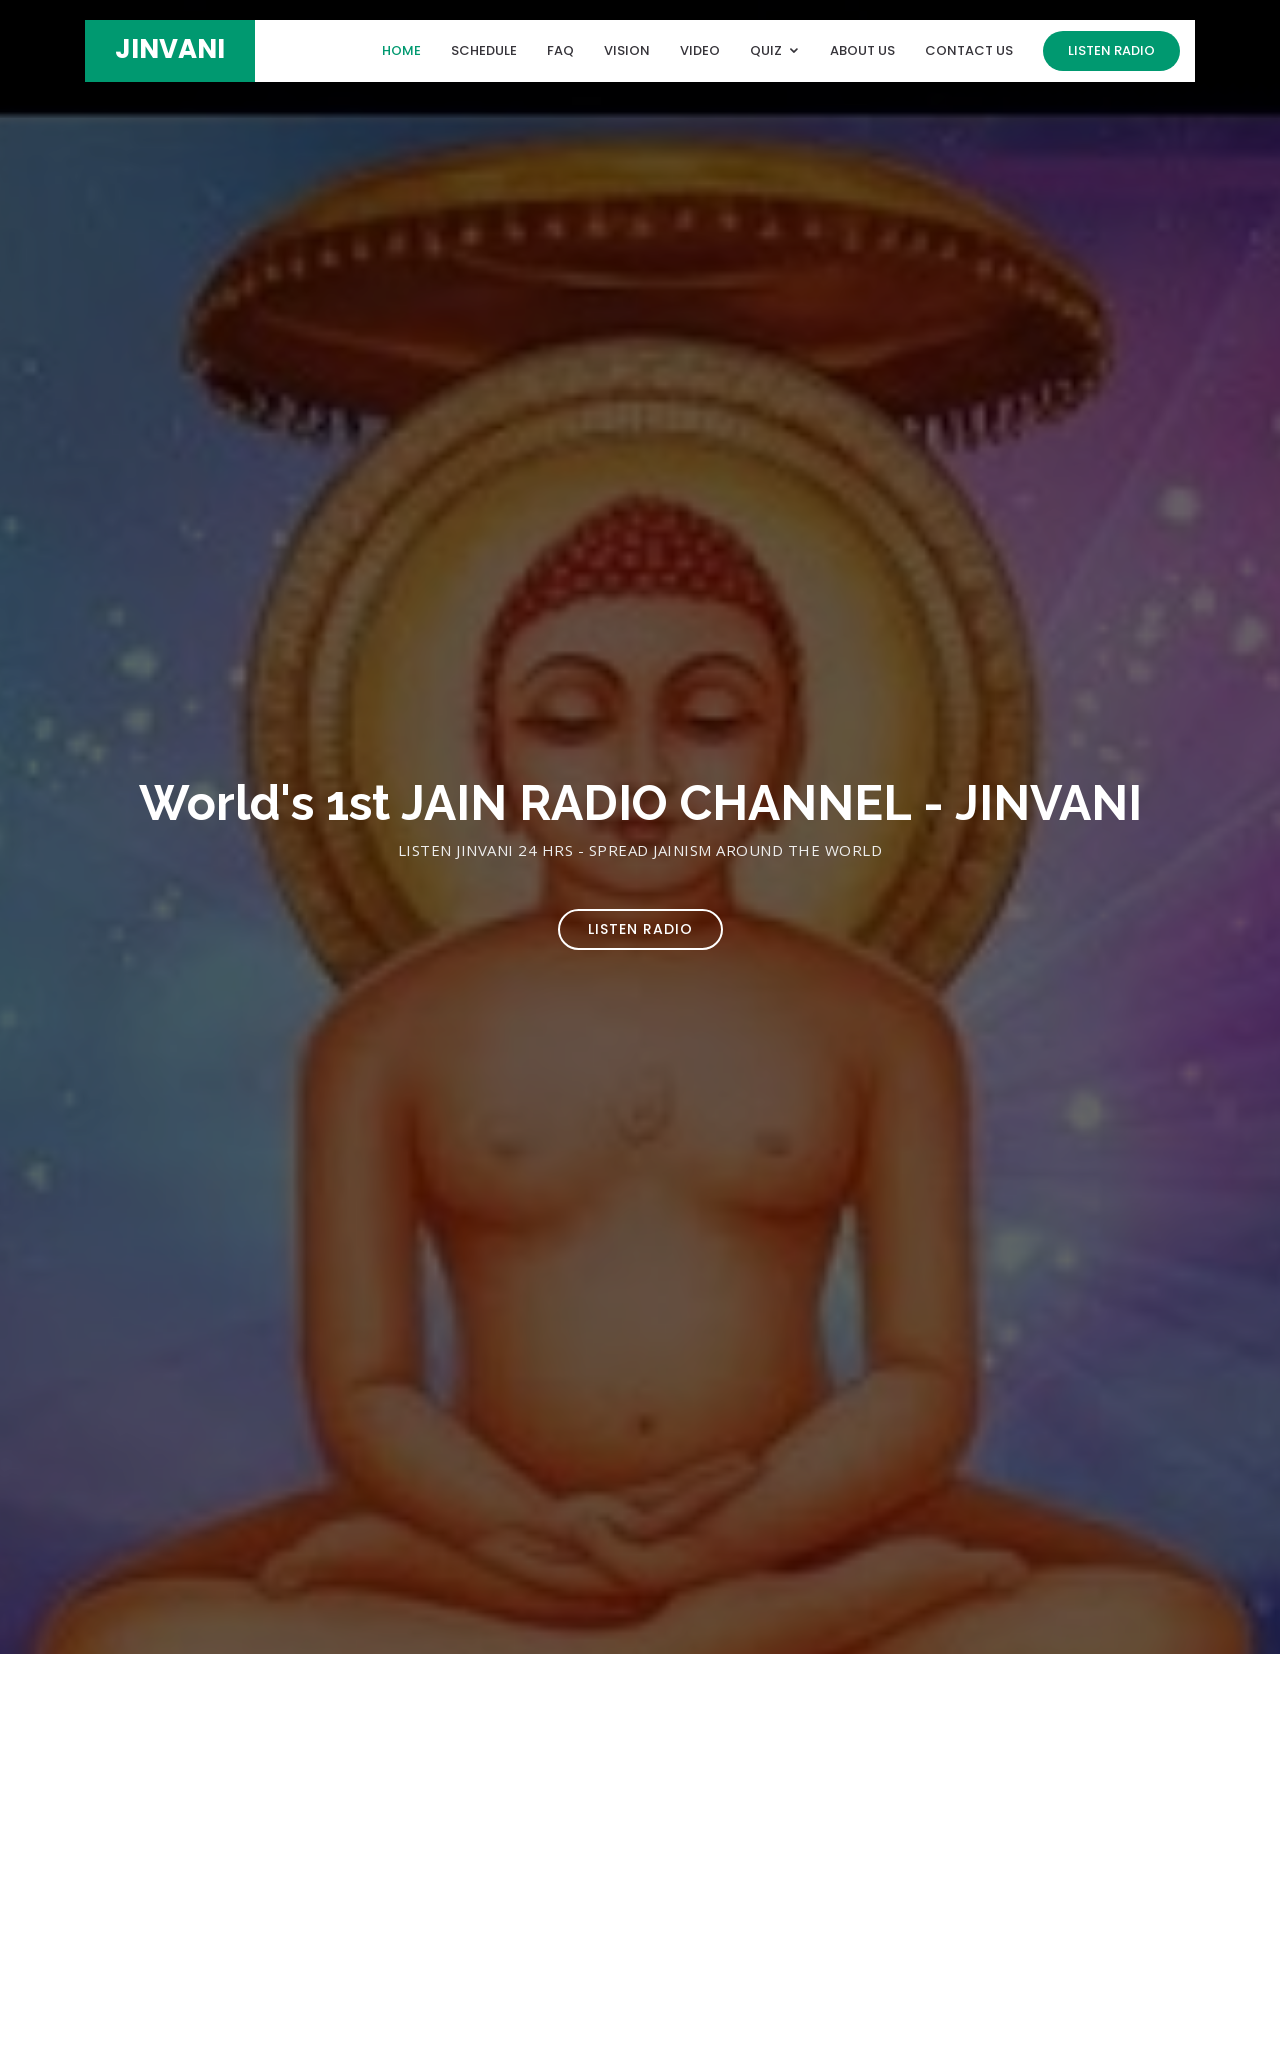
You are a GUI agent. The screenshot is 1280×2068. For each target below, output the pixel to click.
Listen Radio (1111, 50)
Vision (627, 50)
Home (401, 50)
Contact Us (969, 50)
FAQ (560, 50)
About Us (862, 50)
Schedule (484, 50)
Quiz (766, 50)
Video (700, 50)
